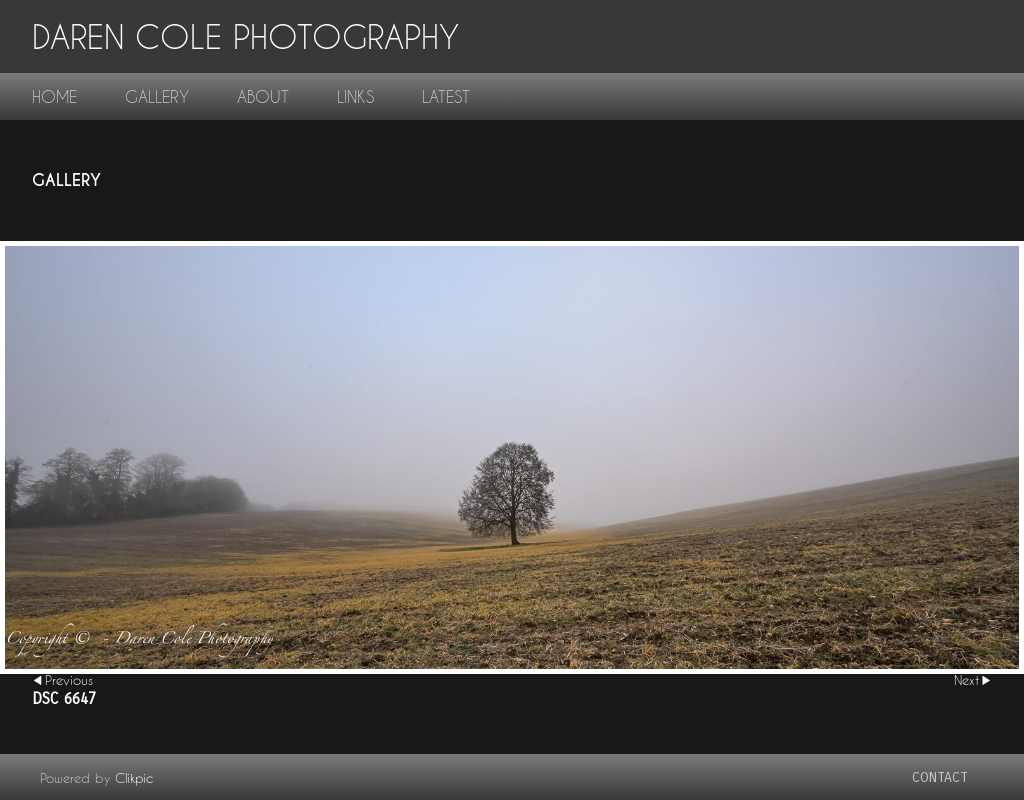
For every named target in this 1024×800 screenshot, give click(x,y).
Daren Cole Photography (245, 36)
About (263, 96)
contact (940, 777)
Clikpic (134, 778)
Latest (446, 96)
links (355, 96)
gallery (157, 96)
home (54, 96)
